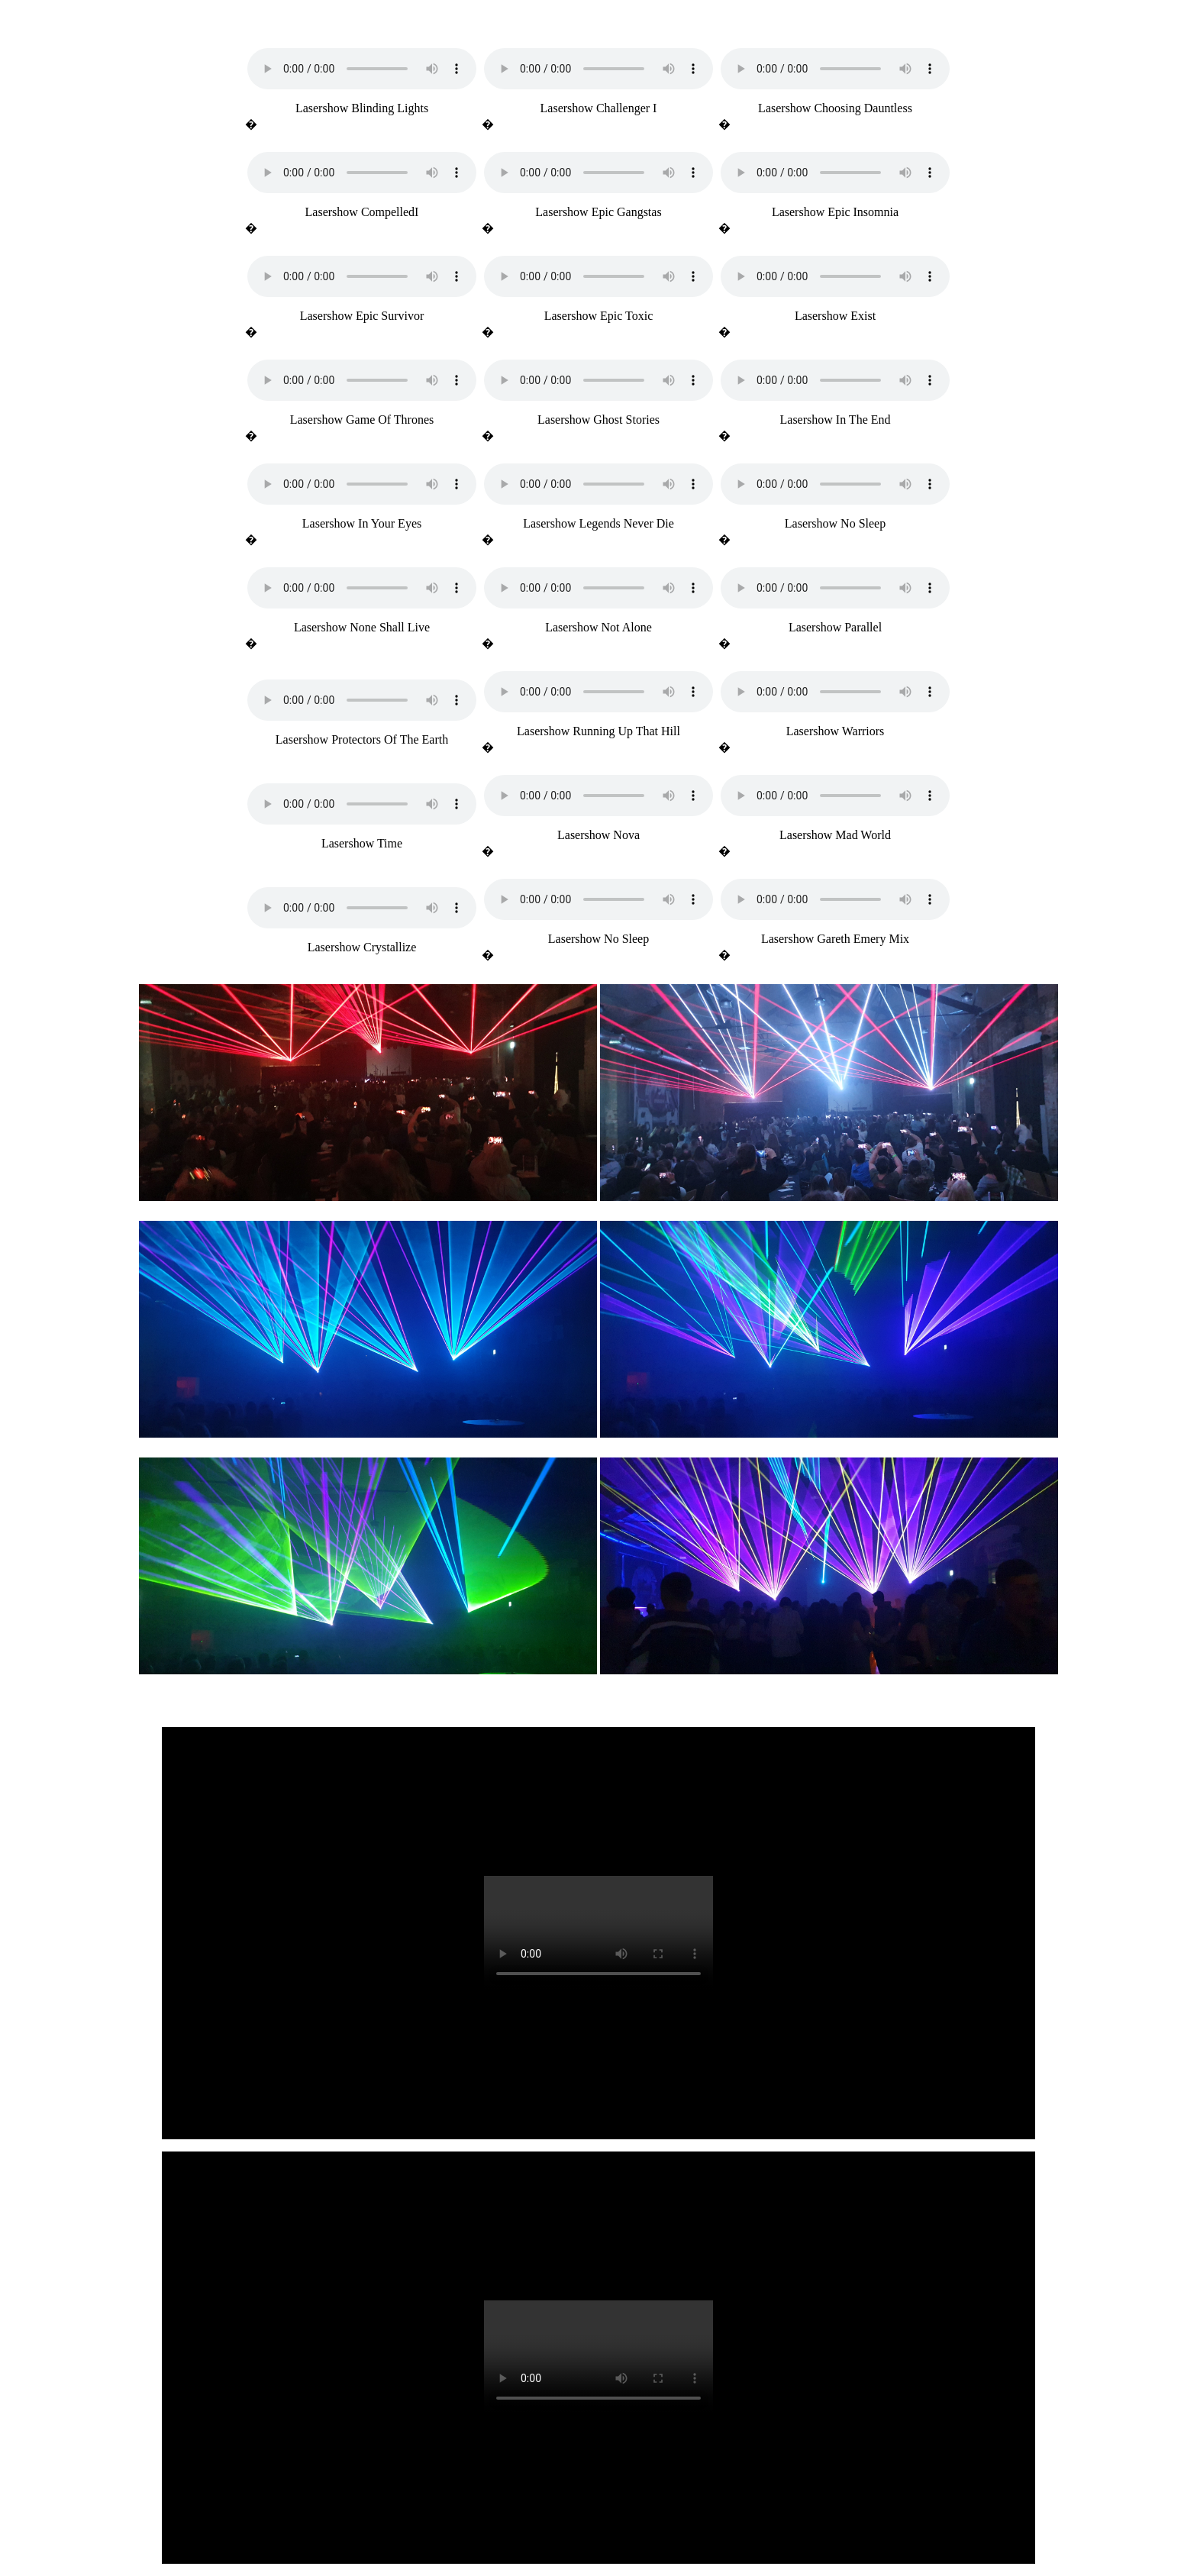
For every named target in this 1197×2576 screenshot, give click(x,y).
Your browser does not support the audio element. (361, 68)
